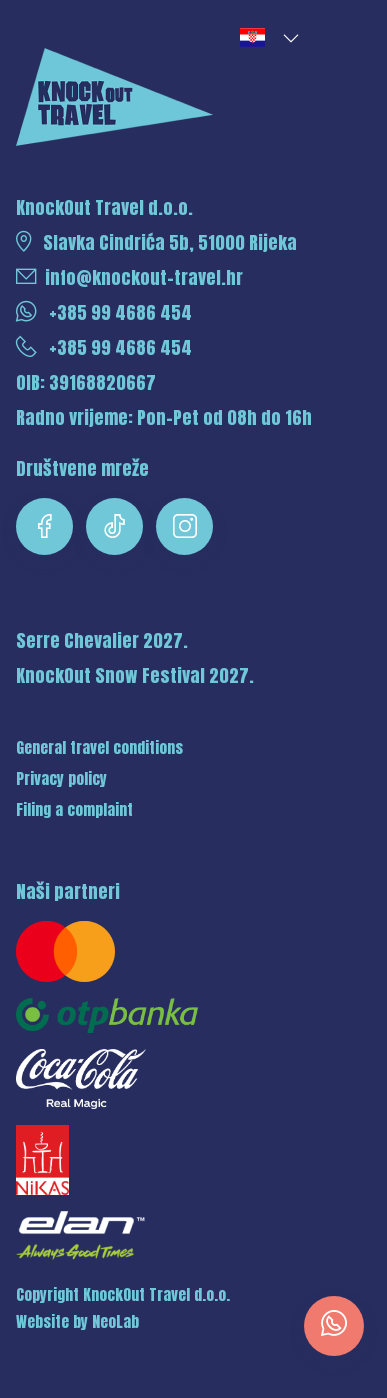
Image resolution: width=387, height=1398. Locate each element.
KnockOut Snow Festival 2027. (135, 675)
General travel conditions (99, 748)
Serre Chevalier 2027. (102, 640)
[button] (268, 38)
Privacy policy (61, 779)
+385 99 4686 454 (104, 312)
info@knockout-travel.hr (129, 277)
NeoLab (115, 1322)
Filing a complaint (74, 810)
